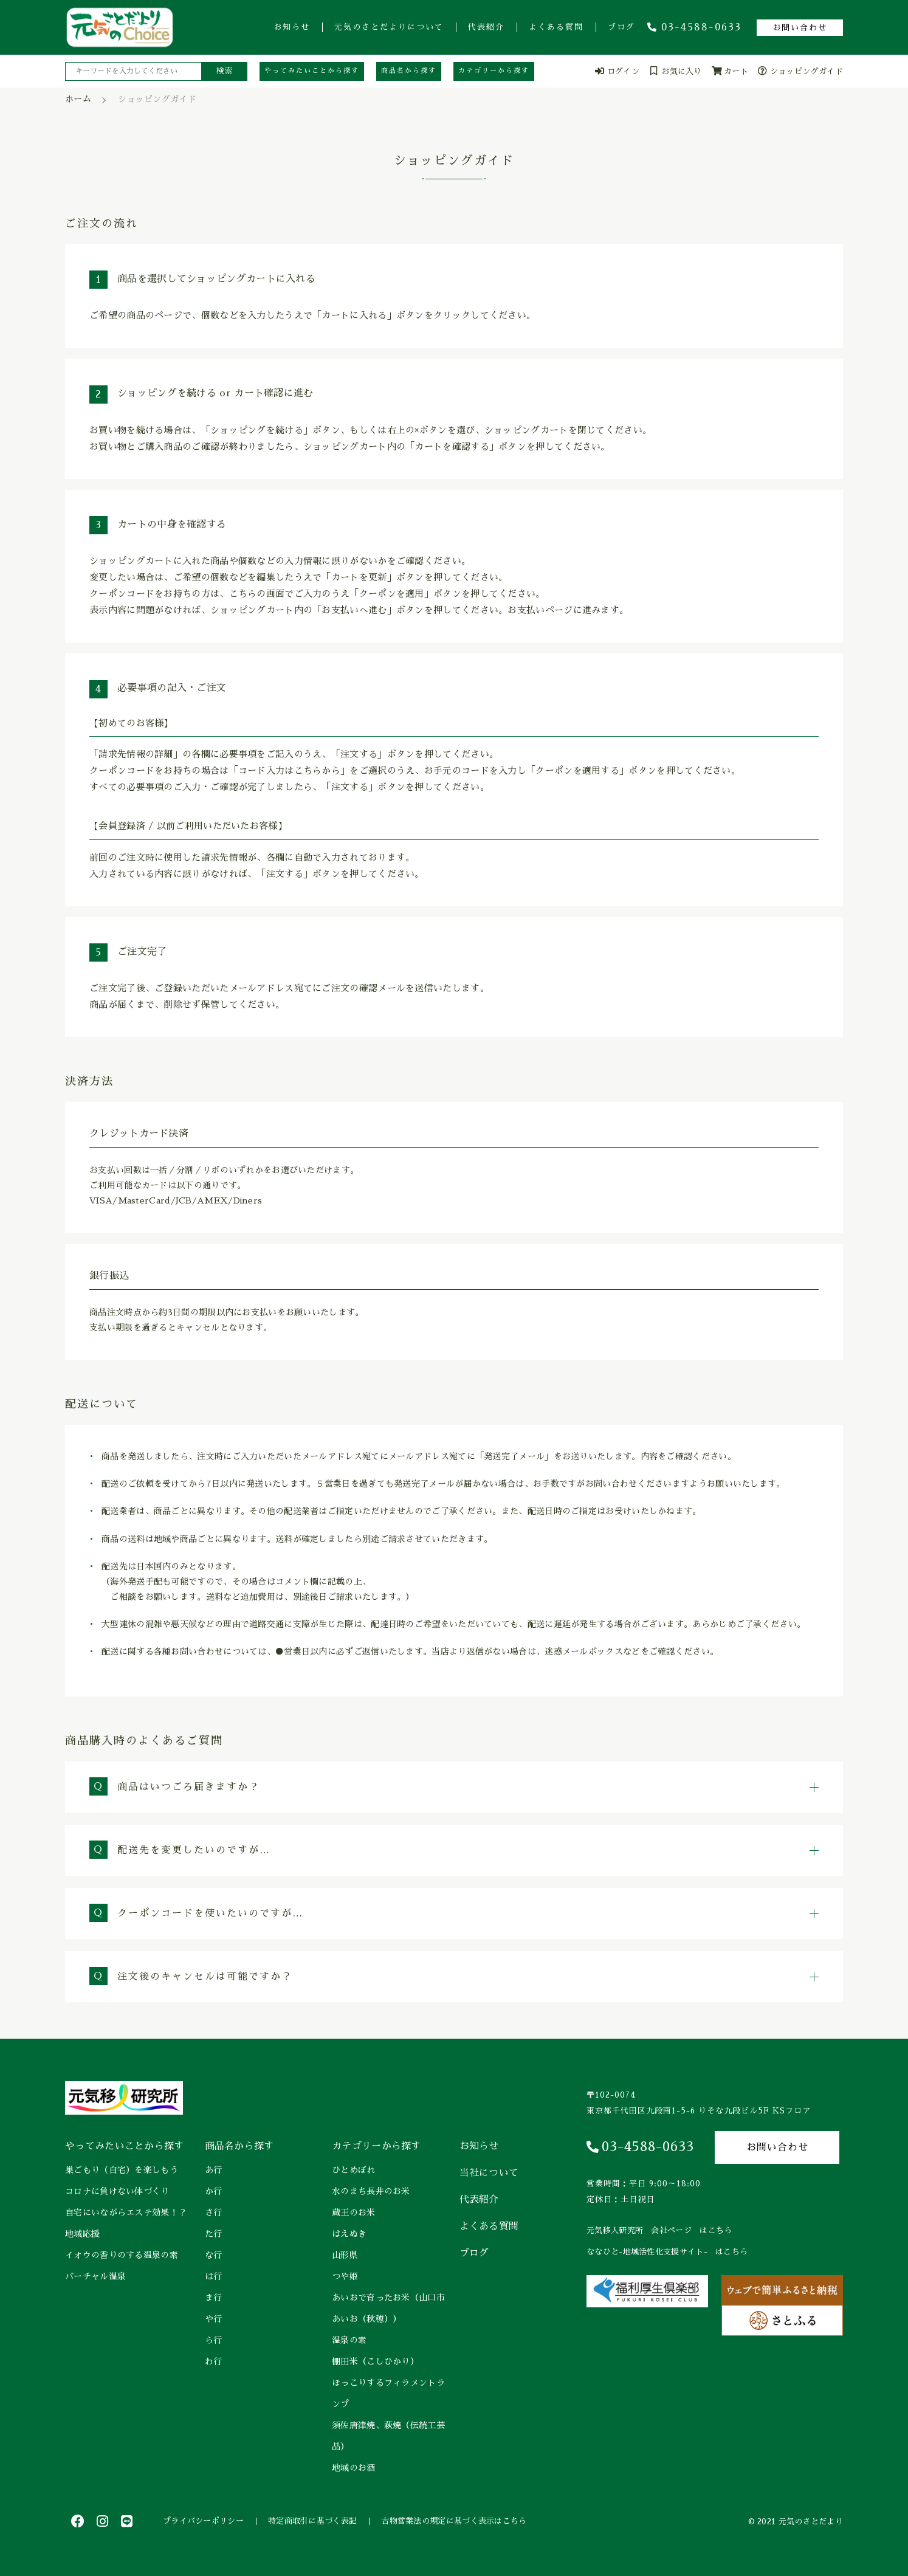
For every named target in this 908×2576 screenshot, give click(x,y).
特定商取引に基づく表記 (312, 2521)
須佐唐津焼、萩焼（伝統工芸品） (388, 2436)
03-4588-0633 (694, 27)
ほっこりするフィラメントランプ (388, 2393)
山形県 (345, 2255)
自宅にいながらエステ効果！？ (126, 2212)
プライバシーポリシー (203, 2521)
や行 (213, 2319)
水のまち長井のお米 (371, 2191)
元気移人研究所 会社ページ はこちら (659, 2230)
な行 (213, 2255)
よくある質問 (556, 27)
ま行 (213, 2297)
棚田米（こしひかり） (375, 2361)
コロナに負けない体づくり (117, 2191)
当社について (489, 2173)
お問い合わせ (799, 28)
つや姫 (345, 2276)
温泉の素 (349, 2340)
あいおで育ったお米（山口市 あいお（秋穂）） (389, 2308)
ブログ (621, 27)
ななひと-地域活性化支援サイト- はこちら (667, 2252)
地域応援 (82, 2234)
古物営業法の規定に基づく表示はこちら (453, 2521)
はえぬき (349, 2234)
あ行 (213, 2170)
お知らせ (291, 27)
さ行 (213, 2212)
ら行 (213, 2340)
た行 (213, 2234)
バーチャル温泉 (95, 2276)
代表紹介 (486, 27)
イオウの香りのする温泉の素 (121, 2255)
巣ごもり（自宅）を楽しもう (121, 2170)
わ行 (213, 2361)
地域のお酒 (354, 2468)
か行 (213, 2191)
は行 (213, 2276)
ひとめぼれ (354, 2170)
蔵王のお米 (354, 2212)
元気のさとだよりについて (389, 27)
